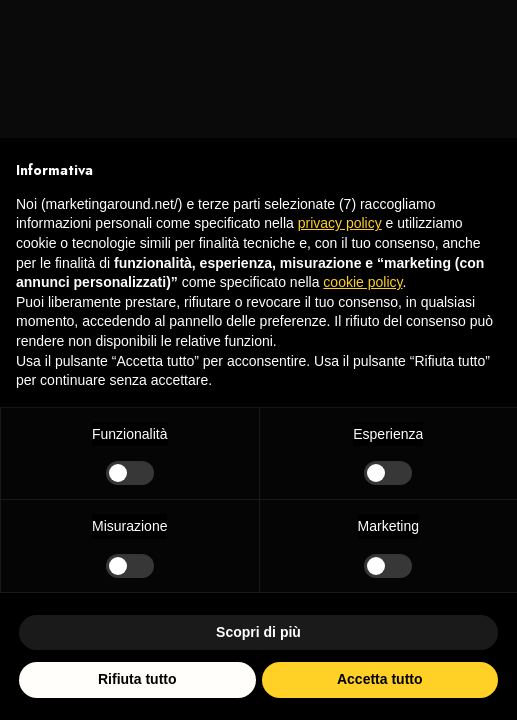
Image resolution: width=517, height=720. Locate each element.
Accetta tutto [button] (380, 679)
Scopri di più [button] (258, 632)
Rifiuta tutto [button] (137, 679)
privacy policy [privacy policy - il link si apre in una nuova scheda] (340, 223)
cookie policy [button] (362, 282)
